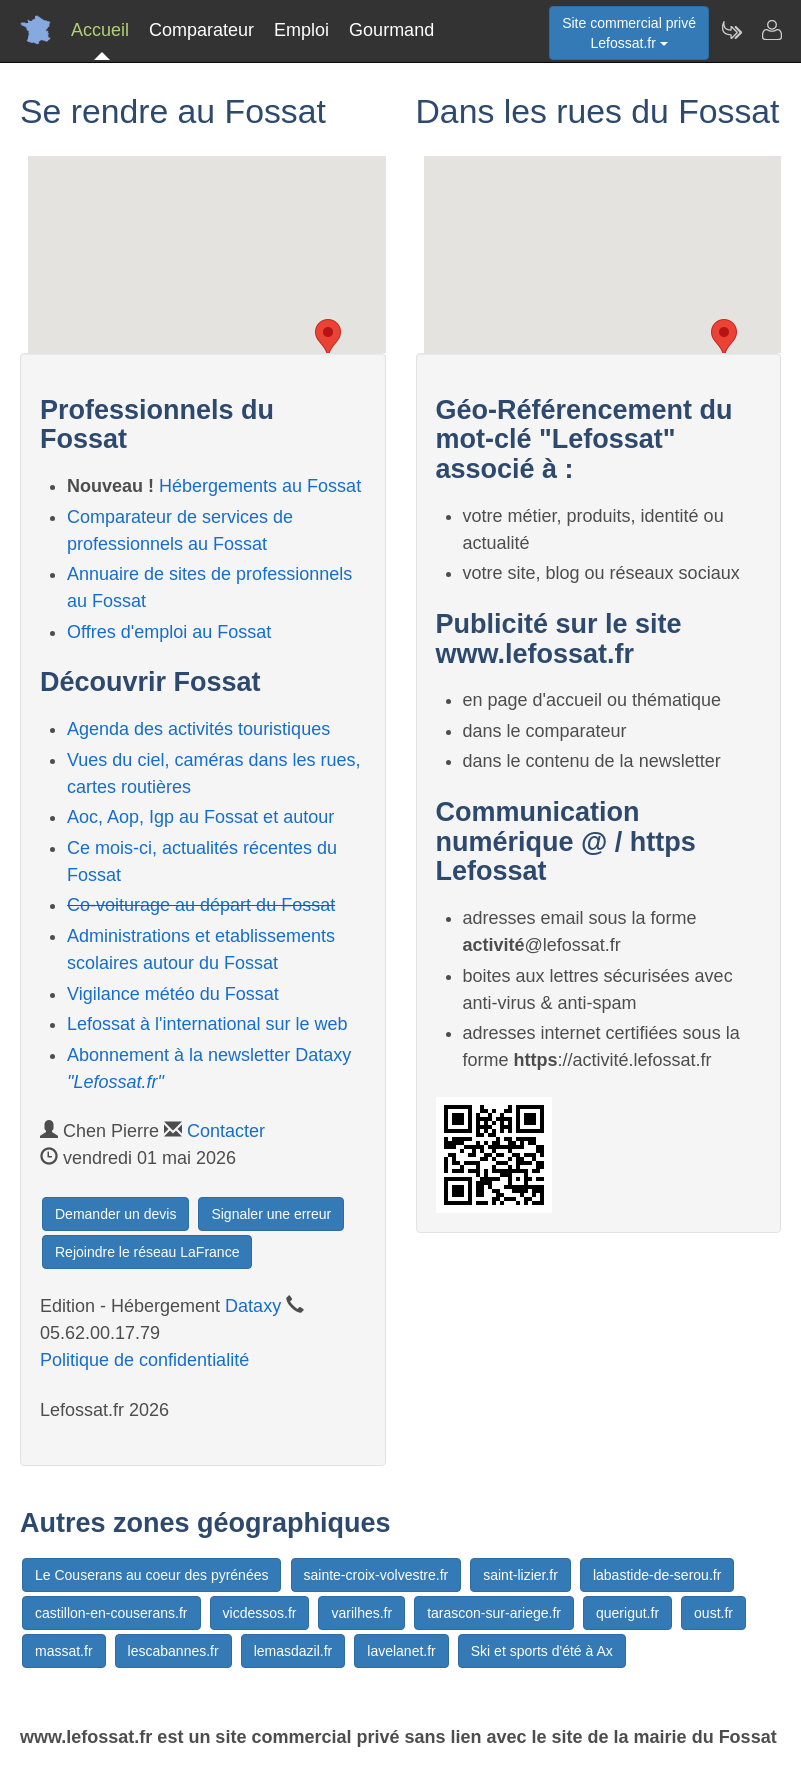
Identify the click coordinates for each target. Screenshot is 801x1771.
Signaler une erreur (271, 1214)
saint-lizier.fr (520, 1575)
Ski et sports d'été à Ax (542, 1651)
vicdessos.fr (260, 1613)
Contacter (226, 1131)
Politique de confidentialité (144, 1360)
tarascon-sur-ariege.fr (494, 1613)
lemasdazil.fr (293, 1651)
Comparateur (201, 30)
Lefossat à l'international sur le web (207, 1024)
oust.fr (713, 1613)
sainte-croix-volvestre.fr (376, 1575)
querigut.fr (627, 1613)
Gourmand (391, 30)
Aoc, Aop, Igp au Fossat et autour (200, 817)
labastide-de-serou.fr (657, 1575)
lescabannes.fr (173, 1651)
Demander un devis (115, 1214)
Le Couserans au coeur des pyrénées (151, 1575)
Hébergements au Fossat (260, 486)
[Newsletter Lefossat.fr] (731, 30)
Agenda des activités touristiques (198, 729)
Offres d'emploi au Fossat (169, 632)
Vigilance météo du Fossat (173, 994)
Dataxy (253, 1306)
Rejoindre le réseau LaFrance (147, 1252)
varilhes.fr (361, 1613)
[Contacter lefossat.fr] (771, 30)
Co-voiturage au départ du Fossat (201, 905)
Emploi (301, 30)
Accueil (100, 30)
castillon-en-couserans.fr (111, 1613)
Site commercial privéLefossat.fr (629, 33)
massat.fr (64, 1651)
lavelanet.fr (401, 1651)
